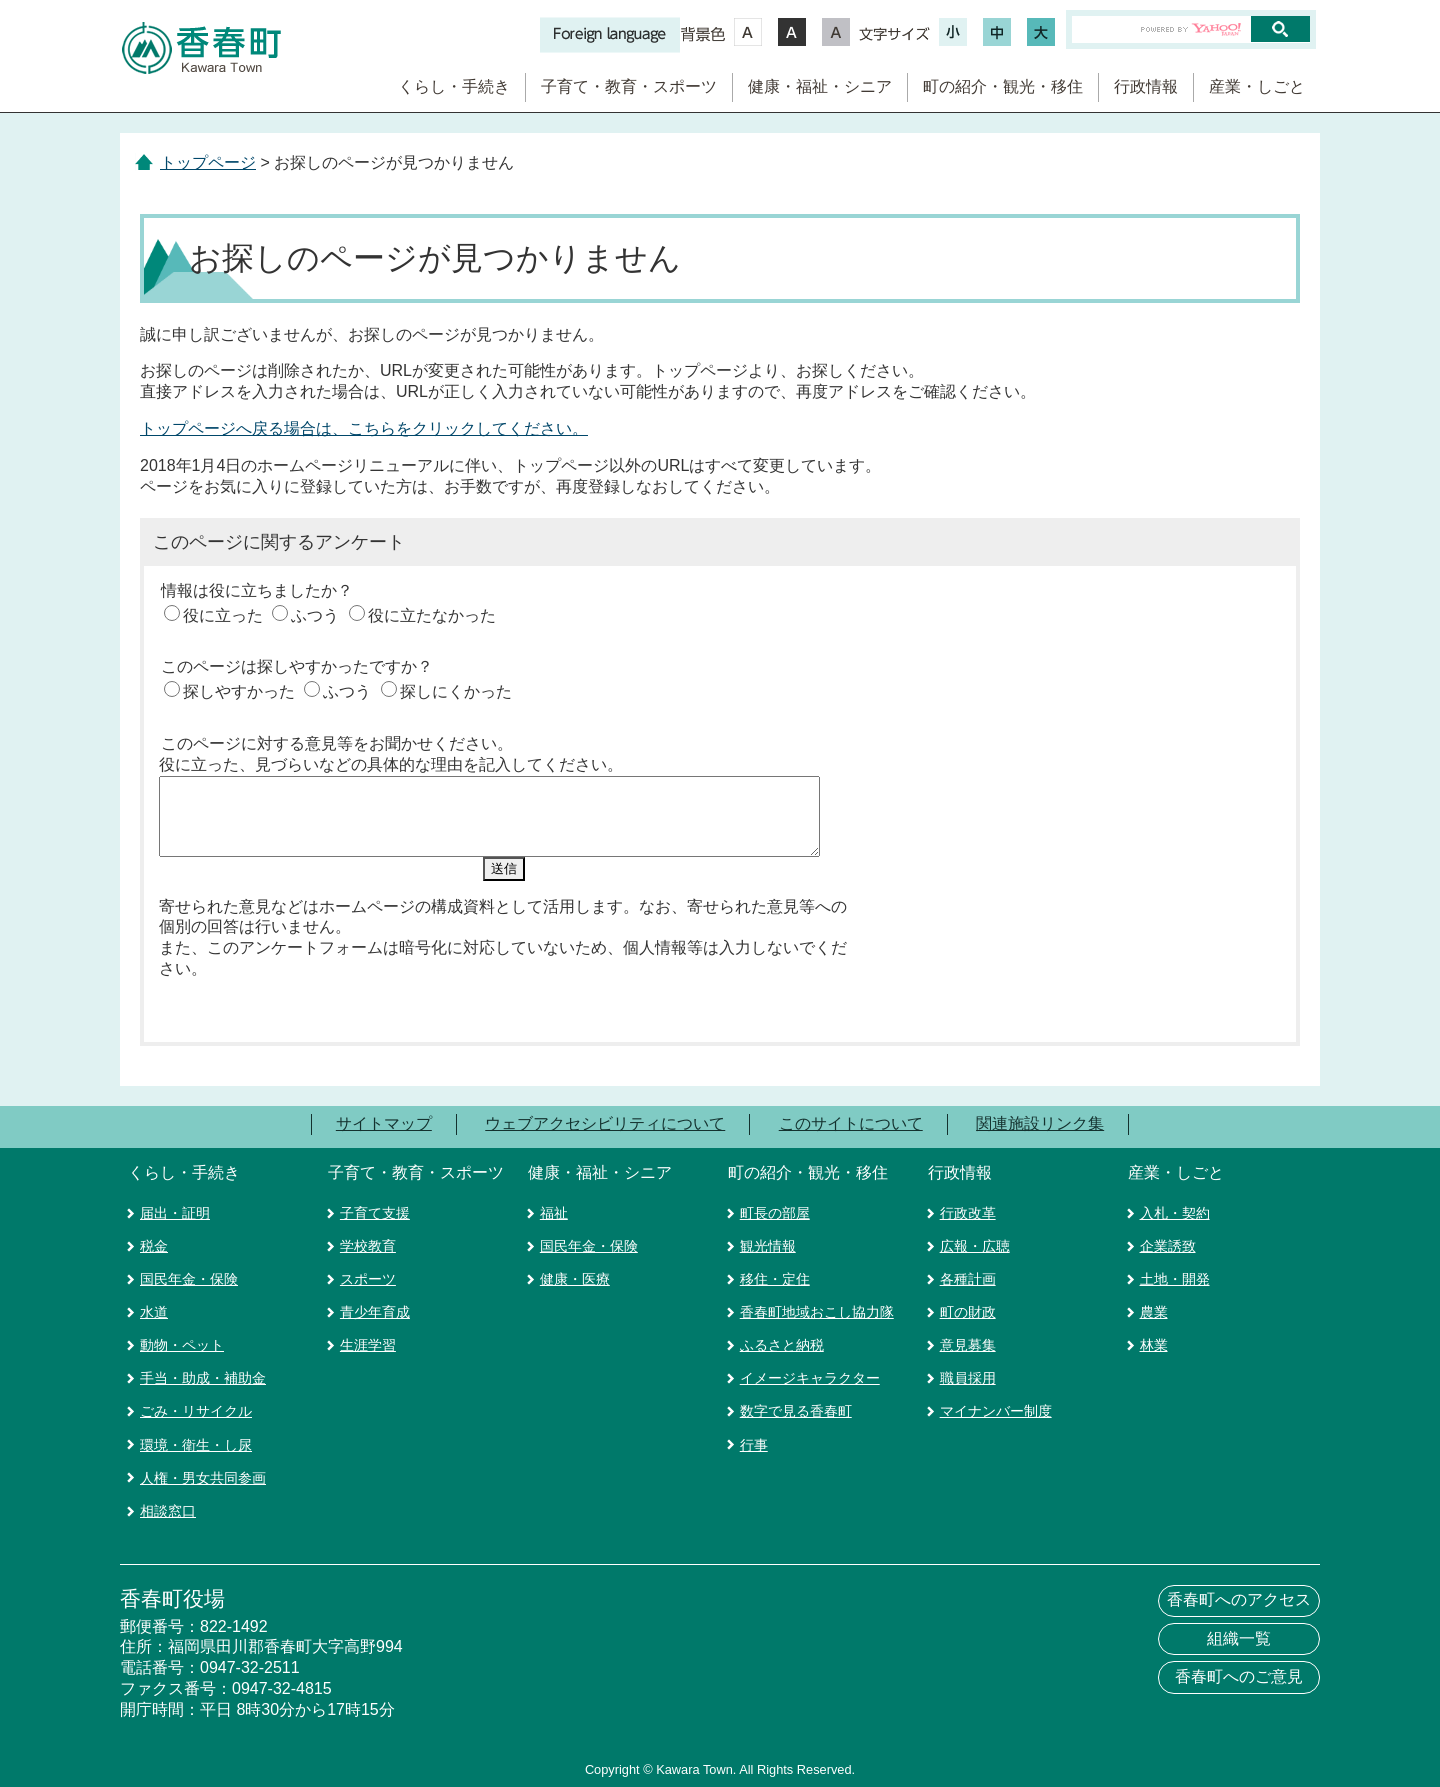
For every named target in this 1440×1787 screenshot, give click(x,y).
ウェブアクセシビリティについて (605, 1117)
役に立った (223, 615)
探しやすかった (239, 691)
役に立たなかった (432, 615)
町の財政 (968, 1306)
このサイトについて (851, 1117)
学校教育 (368, 1240)
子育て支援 (375, 1207)
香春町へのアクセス (1239, 1594)
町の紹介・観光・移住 (1003, 86)
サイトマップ (384, 1117)
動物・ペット (182, 1339)
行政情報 (1146, 86)
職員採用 (968, 1373)
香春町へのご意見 (1239, 1670)
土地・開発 (1175, 1273)
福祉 (554, 1207)
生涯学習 (368, 1339)
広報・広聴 (975, 1240)
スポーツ (368, 1273)
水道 (154, 1306)
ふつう (315, 615)
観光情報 (768, 1240)
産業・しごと (1257, 86)
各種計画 (968, 1273)
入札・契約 (1175, 1207)
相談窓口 (168, 1505)
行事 (754, 1439)
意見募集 (968, 1339)
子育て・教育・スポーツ (629, 86)
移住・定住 (775, 1273)
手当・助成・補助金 (203, 1373)
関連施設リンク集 (1040, 1117)
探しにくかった (456, 691)
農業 (1154, 1306)
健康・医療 (575, 1273)
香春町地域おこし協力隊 (817, 1306)
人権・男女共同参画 (203, 1472)
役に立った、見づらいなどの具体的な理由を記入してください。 (391, 764)
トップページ (208, 162)
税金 (154, 1240)
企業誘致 (1168, 1240)
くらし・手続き (454, 86)
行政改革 (968, 1207)
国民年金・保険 (189, 1273)
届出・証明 (175, 1207)
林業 (1154, 1339)
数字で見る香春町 (796, 1406)
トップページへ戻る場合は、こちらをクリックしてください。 (364, 428)
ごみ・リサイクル (196, 1406)
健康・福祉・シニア (820, 86)
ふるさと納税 (782, 1339)
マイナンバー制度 (996, 1406)
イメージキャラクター (810, 1373)
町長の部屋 (775, 1207)
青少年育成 (375, 1306)
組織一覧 (1239, 1632)
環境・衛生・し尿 (196, 1439)
